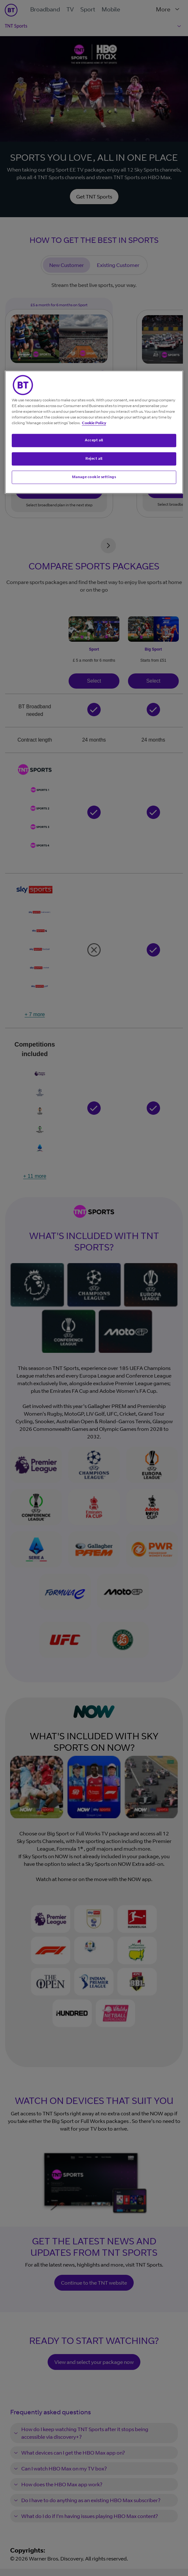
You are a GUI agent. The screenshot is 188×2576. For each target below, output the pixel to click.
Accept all (94, 440)
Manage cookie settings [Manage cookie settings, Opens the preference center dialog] (94, 477)
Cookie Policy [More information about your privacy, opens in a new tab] (94, 422)
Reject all (94, 458)
